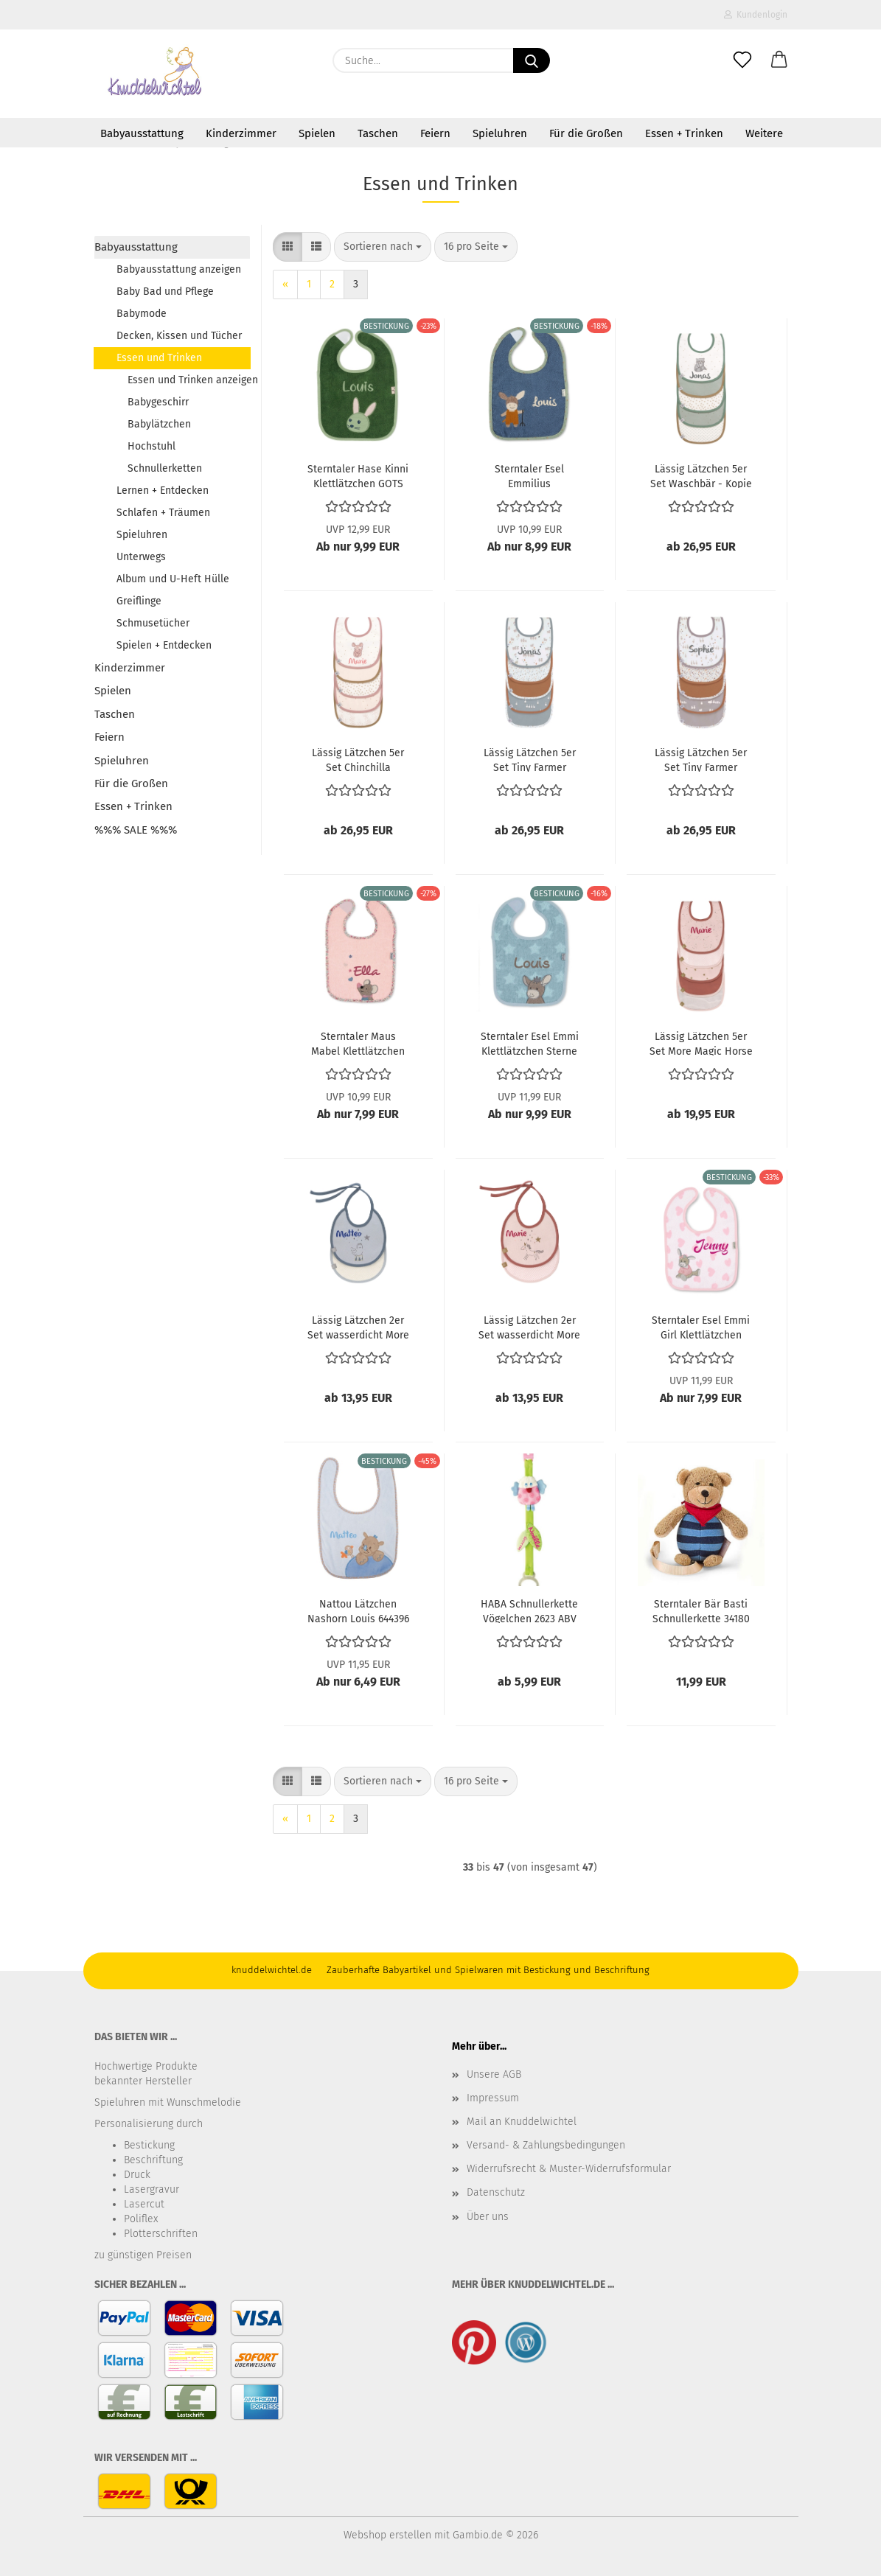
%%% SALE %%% (135, 830)
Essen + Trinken (684, 133)
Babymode (141, 313)
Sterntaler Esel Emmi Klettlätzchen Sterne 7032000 (530, 1042)
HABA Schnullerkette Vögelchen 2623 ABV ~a (529, 1610)
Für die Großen (586, 133)
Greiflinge (138, 601)
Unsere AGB (494, 2074)
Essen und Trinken (159, 358)
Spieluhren (500, 133)
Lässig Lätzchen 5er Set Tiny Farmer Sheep (530, 759)
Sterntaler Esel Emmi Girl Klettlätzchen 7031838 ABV (701, 1326)
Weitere (764, 133)
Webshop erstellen (387, 2535)
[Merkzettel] (742, 60)
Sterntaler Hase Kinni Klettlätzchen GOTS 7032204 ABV (357, 475)
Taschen (378, 133)
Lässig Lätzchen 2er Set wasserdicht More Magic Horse (529, 1326)
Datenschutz (496, 2192)
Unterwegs (141, 557)
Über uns (488, 2216)
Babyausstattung (142, 133)
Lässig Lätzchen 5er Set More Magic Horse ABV (701, 1042)
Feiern (435, 133)
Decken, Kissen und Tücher (179, 335)
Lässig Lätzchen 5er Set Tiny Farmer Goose (701, 759)
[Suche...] (531, 60)
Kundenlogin (755, 15)
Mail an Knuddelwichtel (522, 2121)
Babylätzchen (159, 424)
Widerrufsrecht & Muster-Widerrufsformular (569, 2169)
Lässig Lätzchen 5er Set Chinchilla (358, 759)
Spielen (317, 133)
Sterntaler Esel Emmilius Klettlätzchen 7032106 (529, 475)
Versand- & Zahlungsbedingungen (546, 2145)
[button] (779, 60)
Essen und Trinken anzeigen (189, 380)
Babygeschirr (158, 402)
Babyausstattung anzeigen (178, 269)
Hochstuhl (151, 446)
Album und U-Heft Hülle (172, 579)
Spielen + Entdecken (164, 645)
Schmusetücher (152, 623)
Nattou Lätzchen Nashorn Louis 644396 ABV (358, 1610)
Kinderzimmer (241, 133)
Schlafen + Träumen (163, 512)
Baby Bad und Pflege (165, 291)
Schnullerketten (165, 468)
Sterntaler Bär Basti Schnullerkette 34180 (701, 1610)
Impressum (493, 2098)
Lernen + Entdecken (162, 490)
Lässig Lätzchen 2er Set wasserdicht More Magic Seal (358, 1326)
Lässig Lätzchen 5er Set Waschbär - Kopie (701, 475)
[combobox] (382, 247)
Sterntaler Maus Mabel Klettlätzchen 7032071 (358, 1042)
